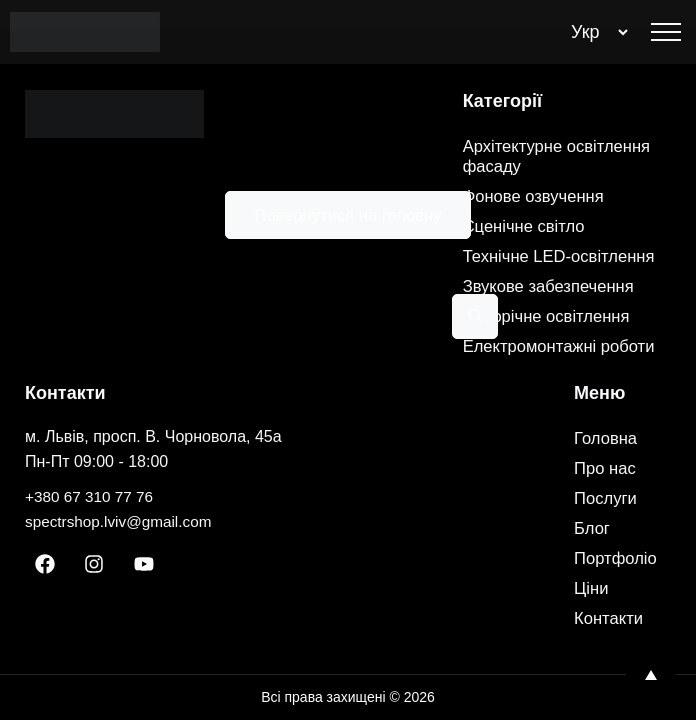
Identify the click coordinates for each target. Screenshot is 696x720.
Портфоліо (619, 559)
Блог (593, 529)
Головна (608, 439)
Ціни (592, 589)
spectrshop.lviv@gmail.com (122, 521)
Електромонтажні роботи (535, 337)
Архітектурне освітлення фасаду (565, 117)
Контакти (611, 619)
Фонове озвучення (539, 157)
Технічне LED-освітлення (522, 227)
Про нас (607, 469)
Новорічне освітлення (553, 297)
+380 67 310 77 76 (92, 496)
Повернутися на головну (347, 215)
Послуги (608, 499)
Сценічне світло (529, 187)
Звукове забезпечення (556, 267)
